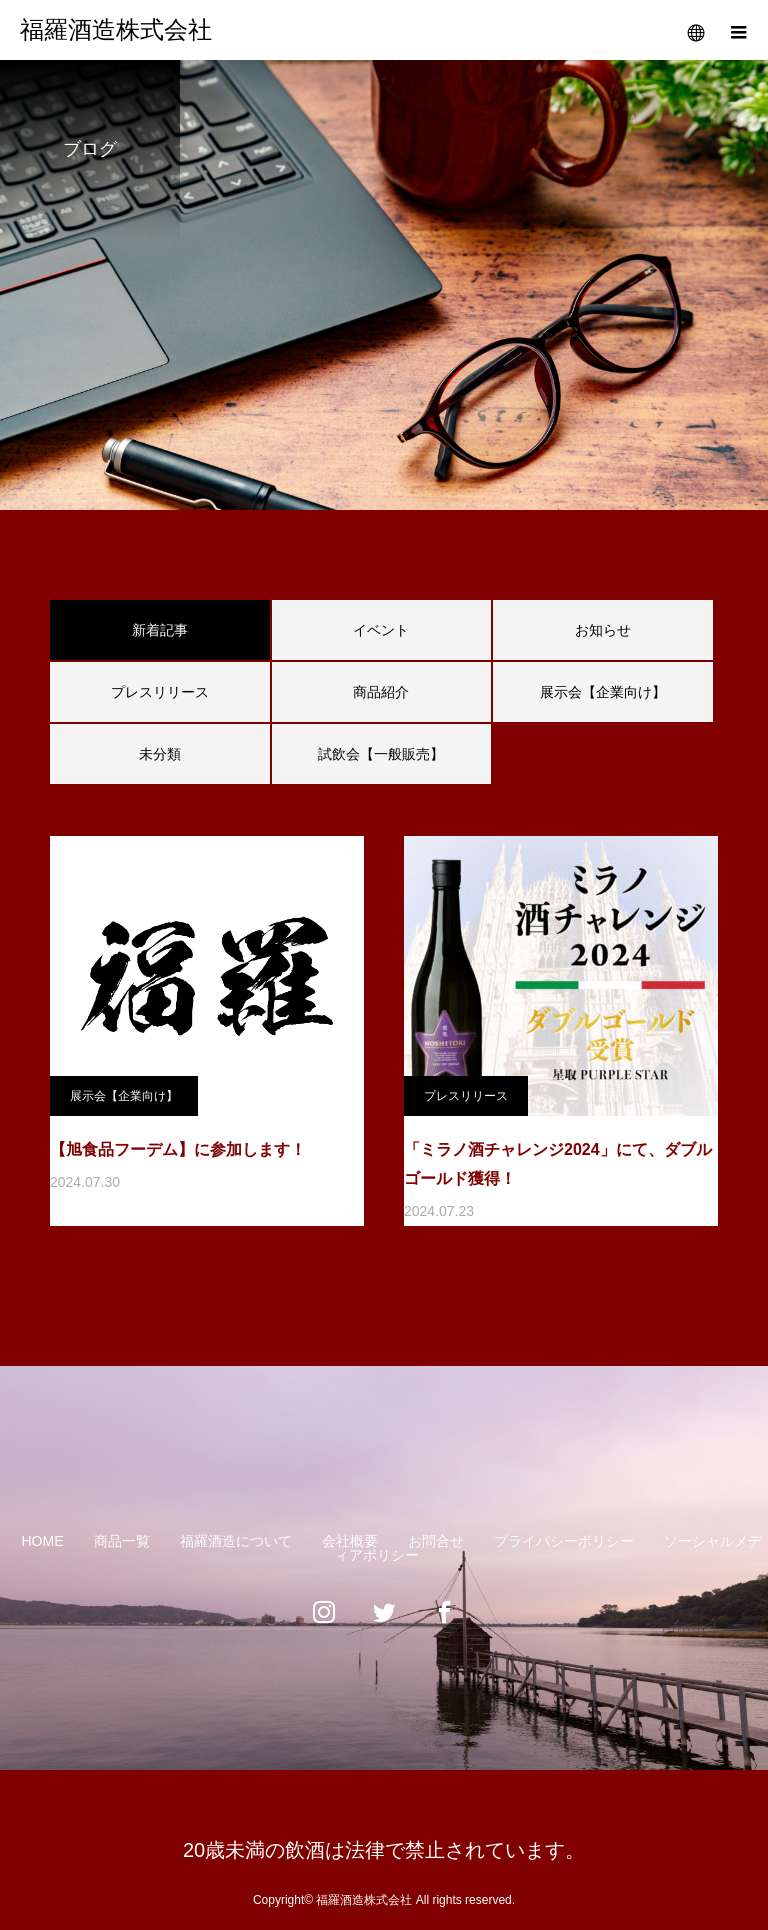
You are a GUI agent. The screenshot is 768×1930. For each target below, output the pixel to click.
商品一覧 (122, 1541)
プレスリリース (160, 692)
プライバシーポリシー (564, 1541)
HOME (43, 1541)
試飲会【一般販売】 (381, 754)
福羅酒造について (236, 1541)
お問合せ (436, 1541)
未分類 (160, 754)
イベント (381, 630)
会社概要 (350, 1541)
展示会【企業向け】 (603, 692)
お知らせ (603, 630)
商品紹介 (381, 692)
